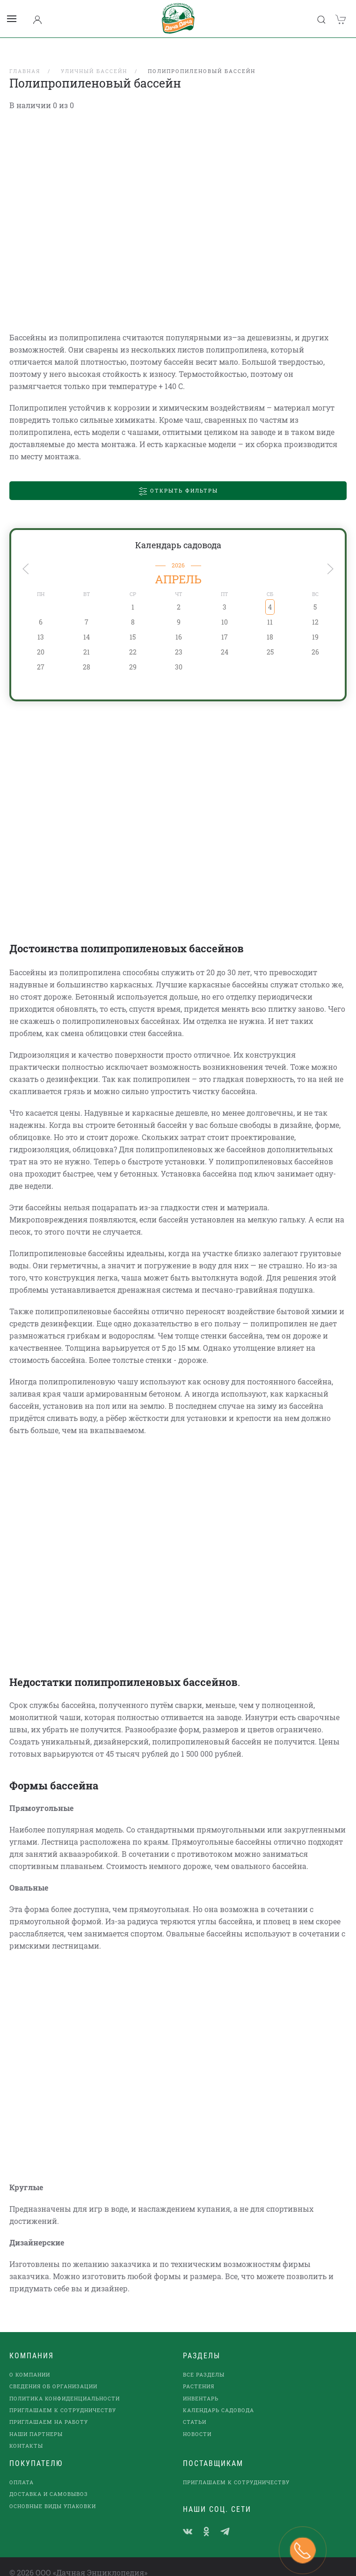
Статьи (194, 2410)
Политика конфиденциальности (64, 2386)
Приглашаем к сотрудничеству (62, 2397)
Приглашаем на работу (48, 2410)
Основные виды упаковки (52, 2493)
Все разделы (204, 2362)
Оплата (21, 2469)
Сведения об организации (53, 2373)
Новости (197, 2421)
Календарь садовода (178, 532)
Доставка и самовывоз (48, 2482)
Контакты (26, 2433)
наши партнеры (36, 2421)
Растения (198, 2373)
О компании (29, 2362)
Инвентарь (200, 2386)
